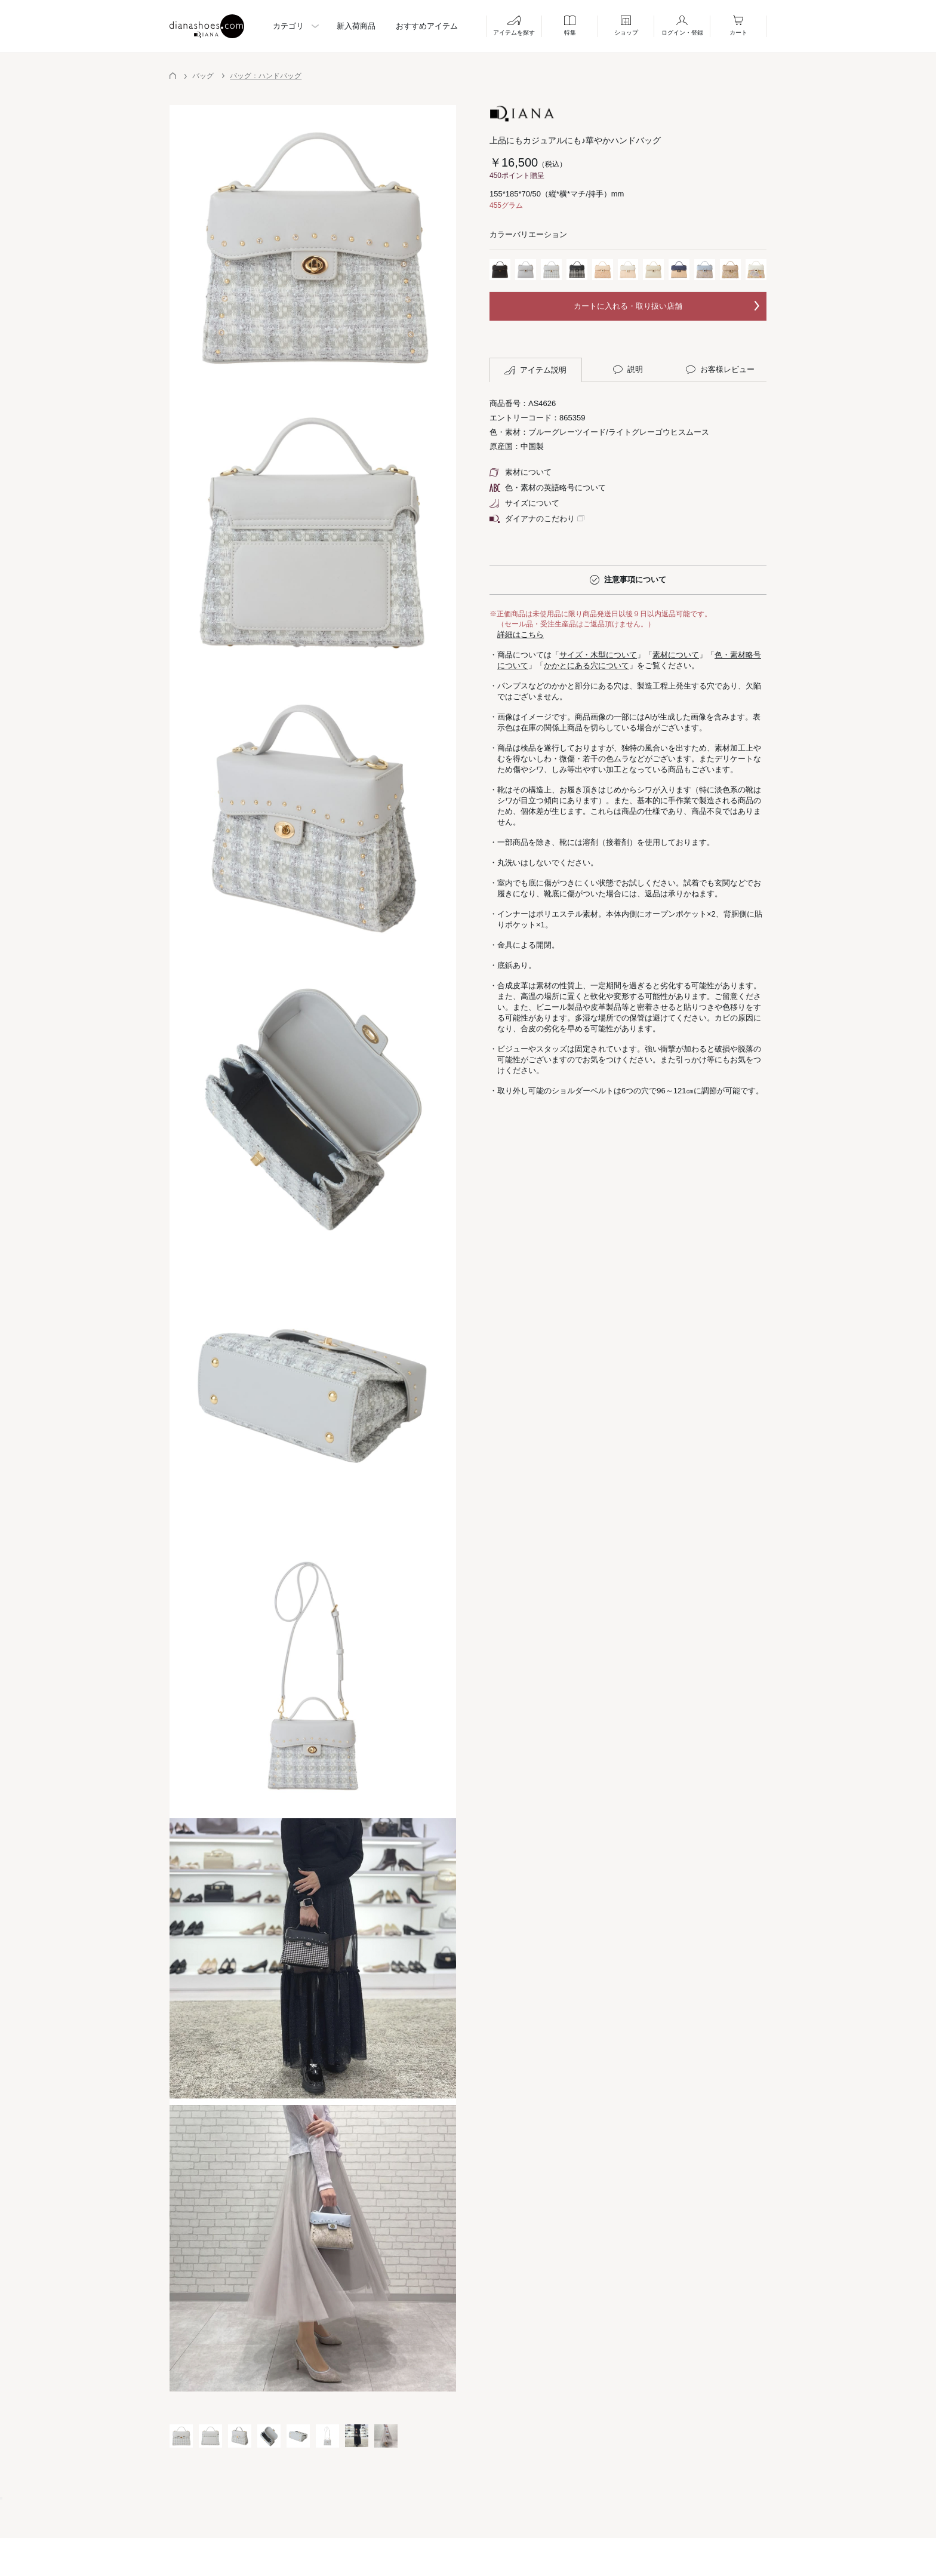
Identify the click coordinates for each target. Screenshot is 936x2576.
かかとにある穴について (586, 665)
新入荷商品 (356, 25)
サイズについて (524, 503)
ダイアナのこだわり (532, 518)
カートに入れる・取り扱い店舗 (628, 306)
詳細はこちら (520, 634)
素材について (520, 472)
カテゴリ (288, 25)
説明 (628, 369)
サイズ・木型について (598, 654)
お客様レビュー (720, 369)
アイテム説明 (535, 370)
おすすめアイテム (427, 25)
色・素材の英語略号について (547, 487)
